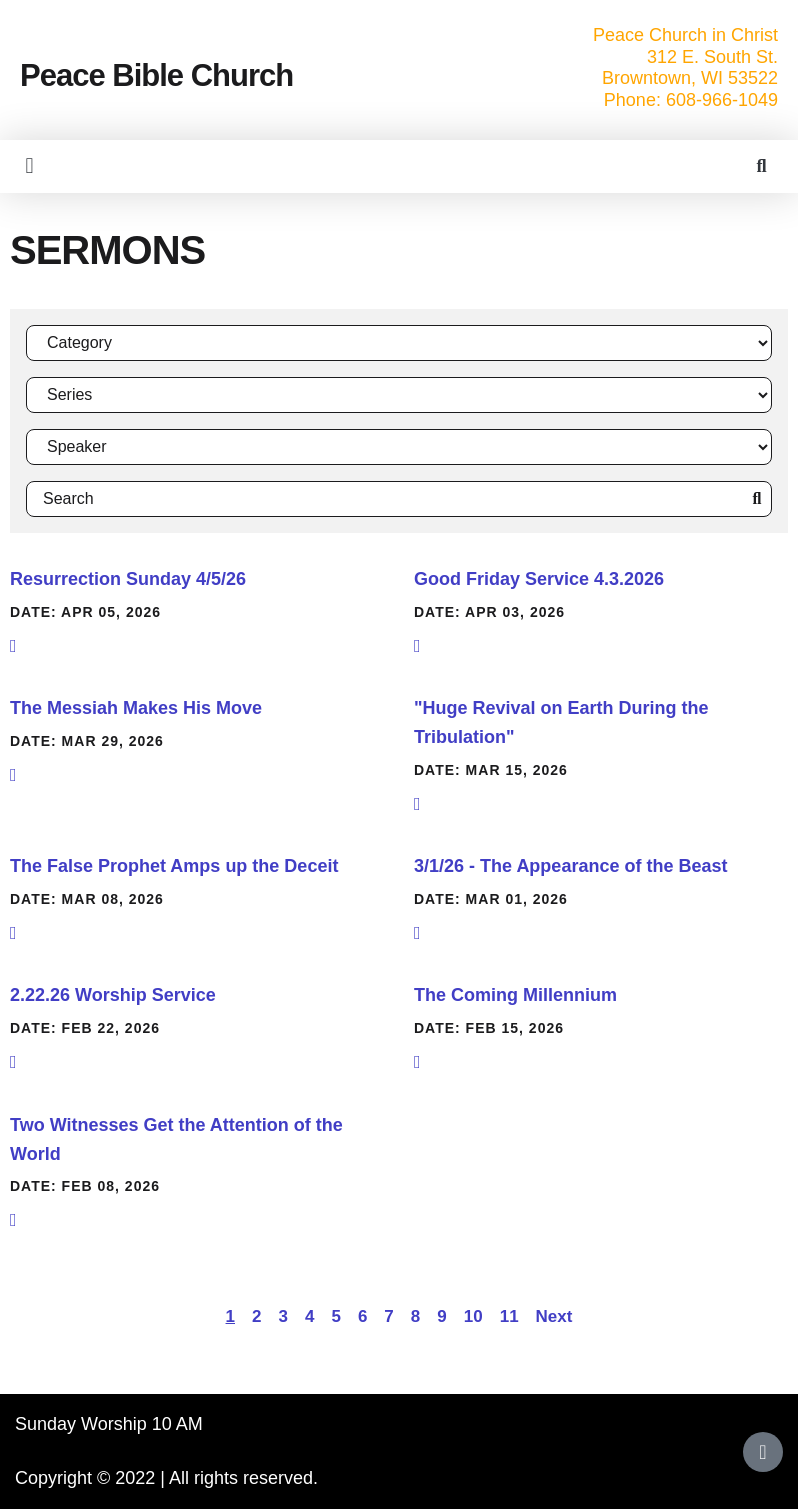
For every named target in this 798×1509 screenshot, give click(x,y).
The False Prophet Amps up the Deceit (174, 866)
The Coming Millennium (515, 995)
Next (554, 1316)
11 (509, 1316)
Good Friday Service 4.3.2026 (539, 579)
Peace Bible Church (156, 75)
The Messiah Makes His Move (136, 708)
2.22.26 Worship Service (113, 995)
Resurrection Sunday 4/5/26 (128, 579)
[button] (29, 166)
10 (473, 1316)
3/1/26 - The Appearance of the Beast (570, 866)
